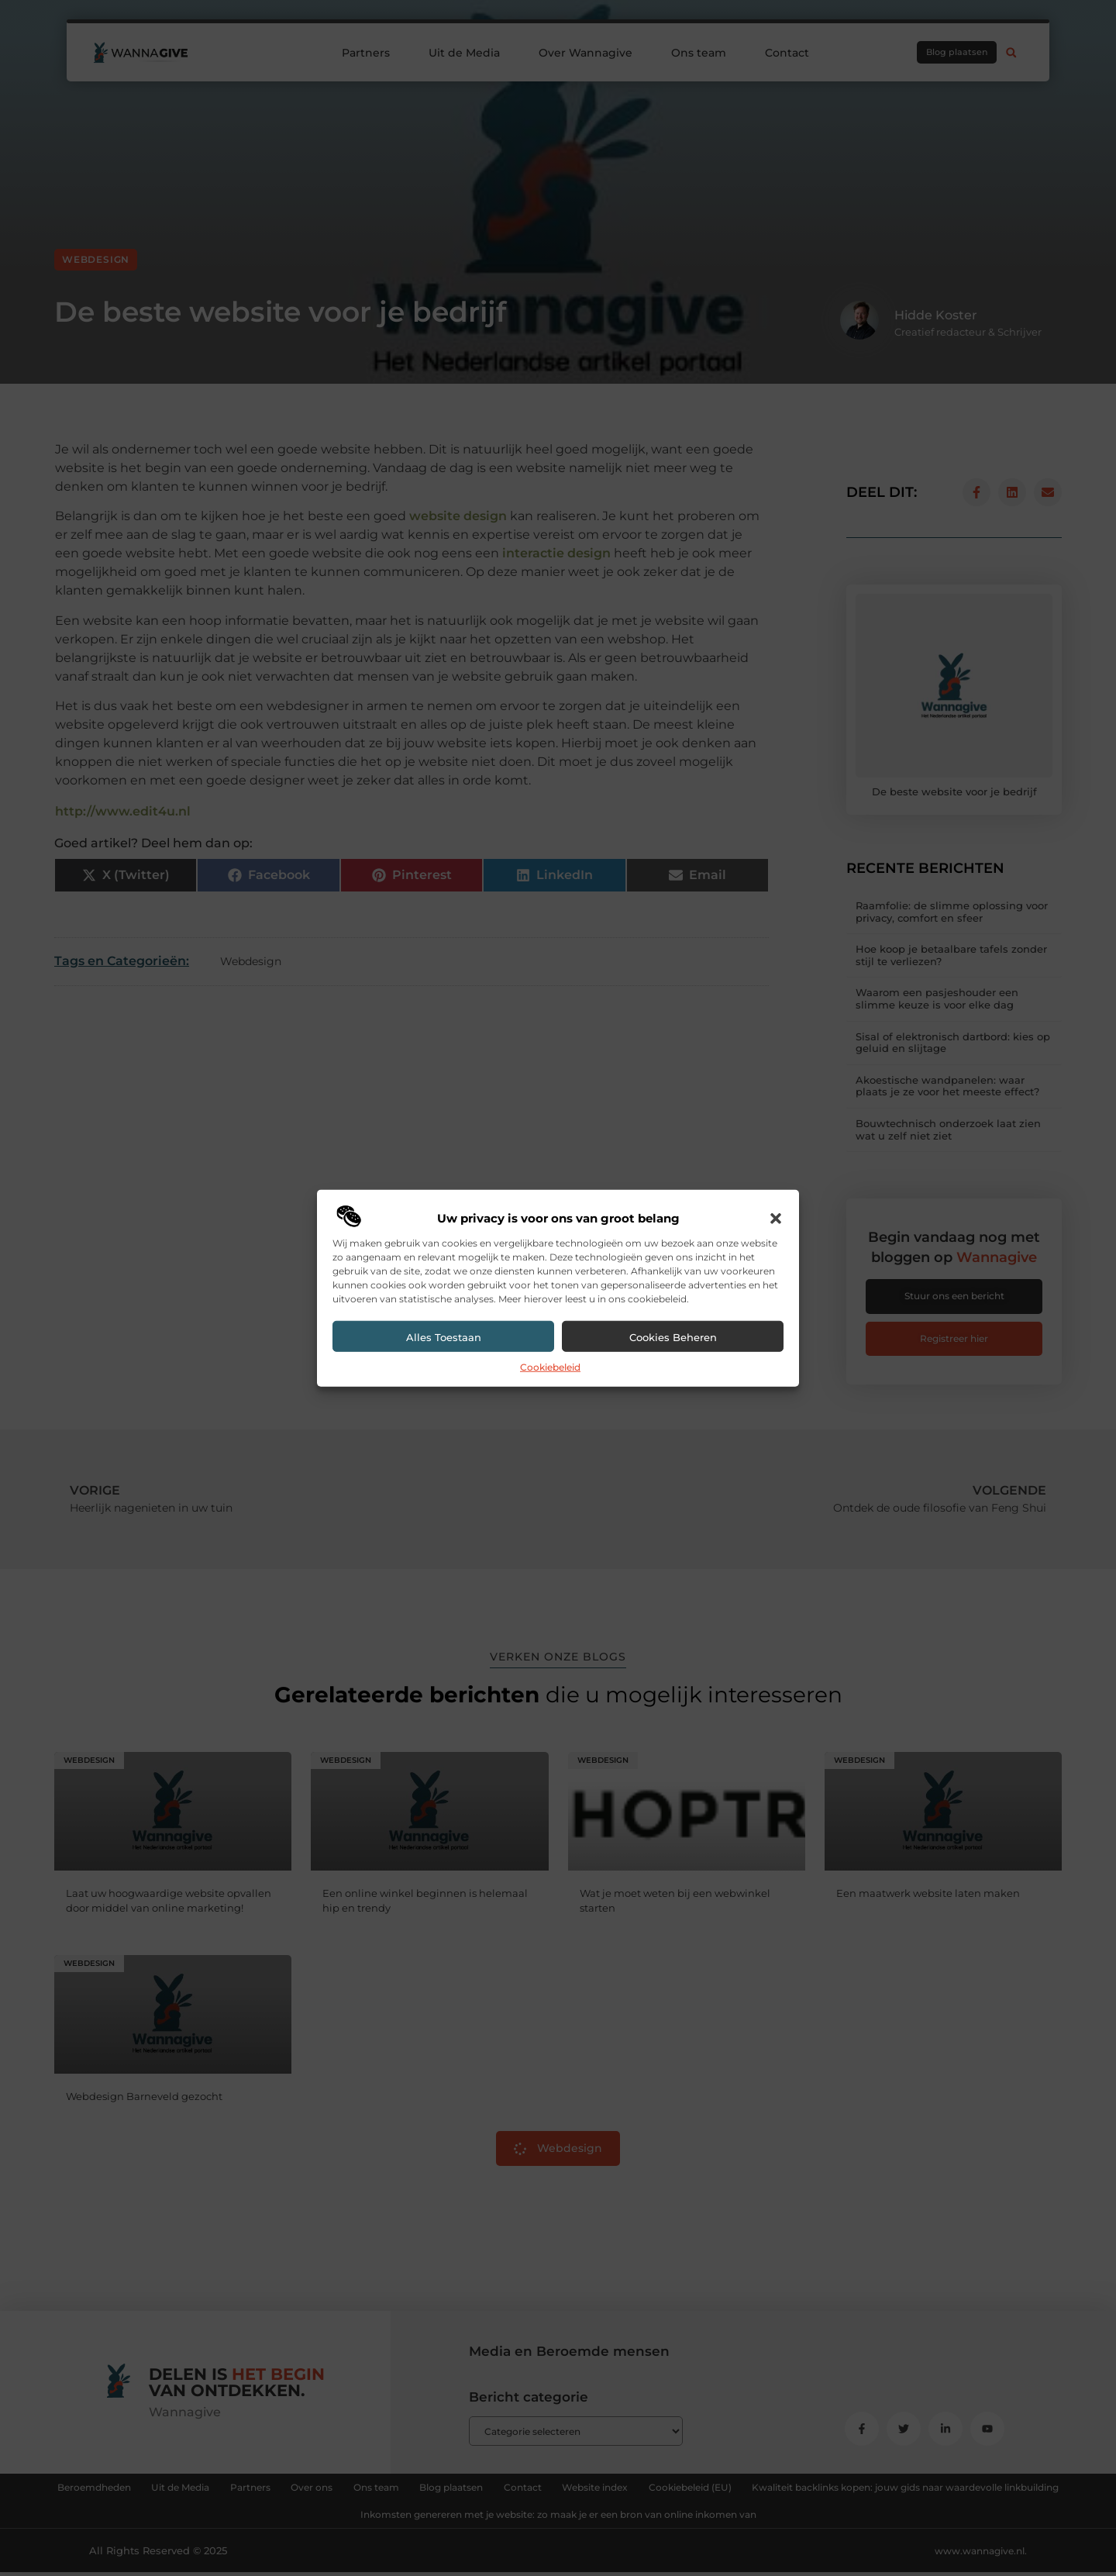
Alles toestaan (443, 1337)
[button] (776, 1218)
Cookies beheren (673, 1337)
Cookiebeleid (550, 1367)
